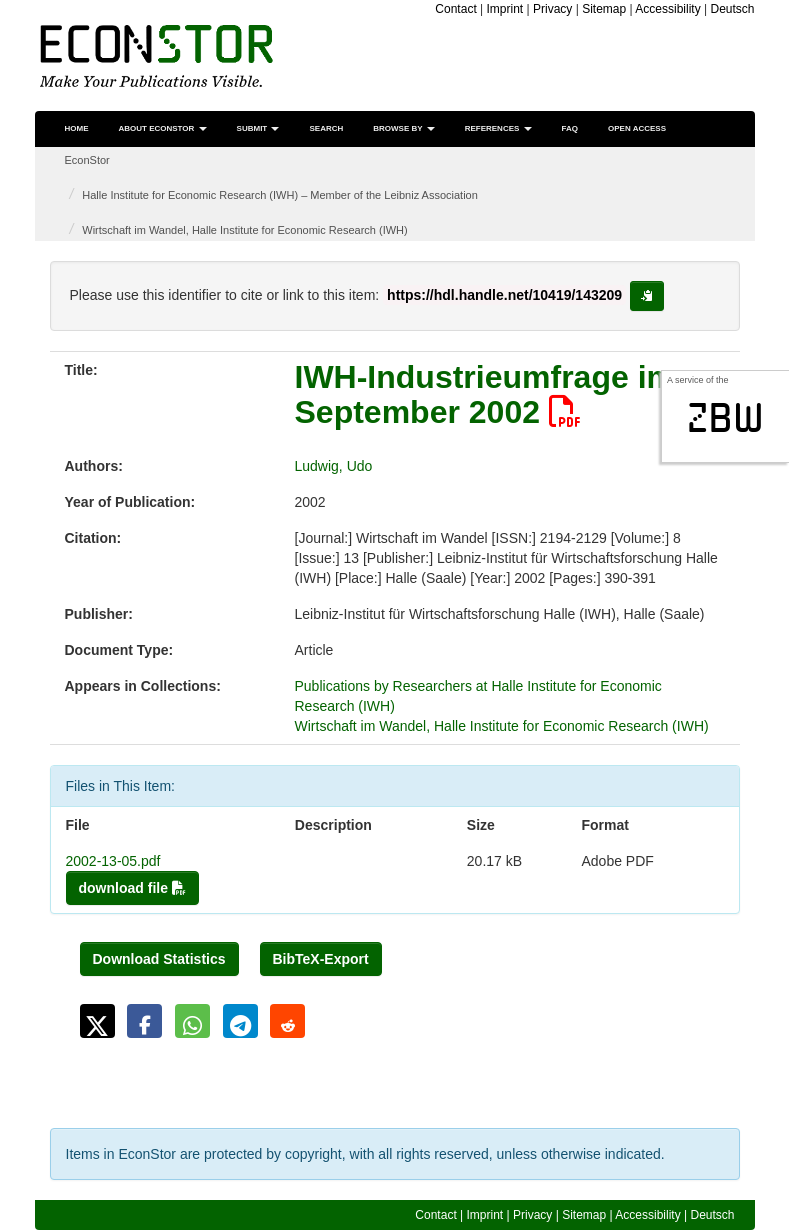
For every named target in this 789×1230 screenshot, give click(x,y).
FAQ (570, 128)
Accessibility (667, 9)
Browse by (403, 128)
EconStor (87, 160)
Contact (455, 9)
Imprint (505, 9)
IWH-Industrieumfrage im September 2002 (485, 394)
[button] (97, 1021)
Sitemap (604, 9)
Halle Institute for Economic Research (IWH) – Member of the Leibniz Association (280, 195)
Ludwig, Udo (334, 466)
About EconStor (163, 128)
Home (77, 128)
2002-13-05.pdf (113, 861)
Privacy (552, 9)
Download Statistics (159, 959)
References (498, 128)
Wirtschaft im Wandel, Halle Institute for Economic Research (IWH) (244, 230)
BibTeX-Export (321, 959)
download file (132, 888)
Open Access (637, 128)
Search (326, 128)
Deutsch (732, 9)
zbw (725, 418)
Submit (258, 128)
